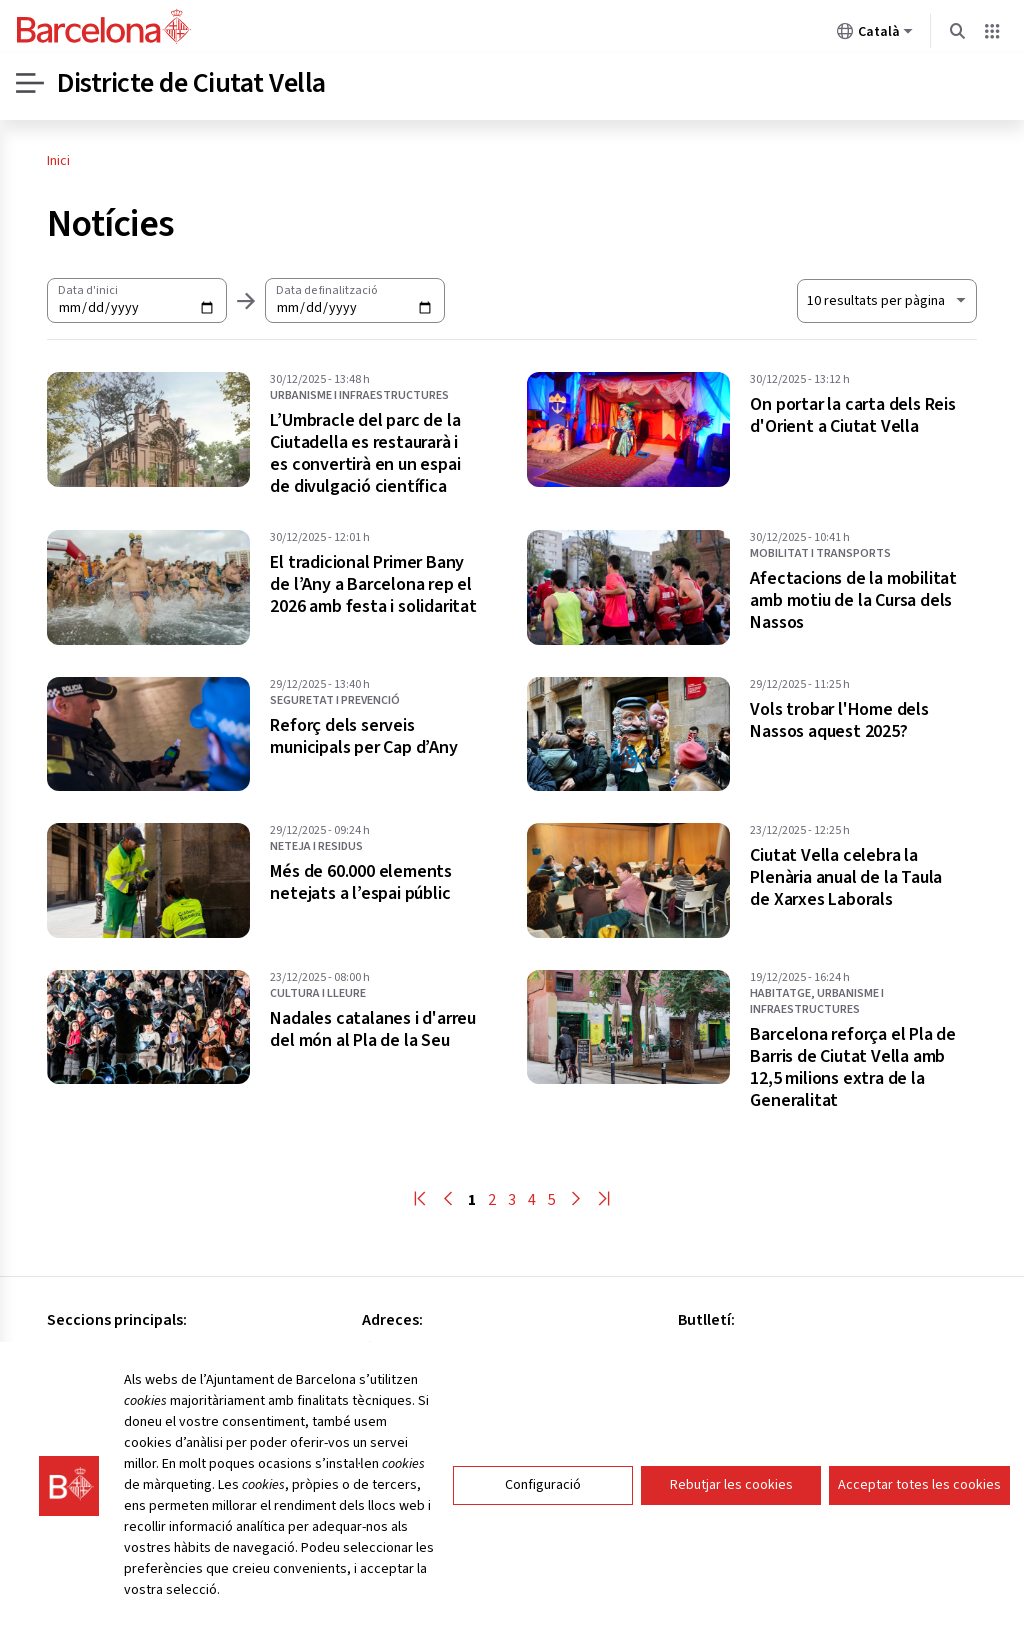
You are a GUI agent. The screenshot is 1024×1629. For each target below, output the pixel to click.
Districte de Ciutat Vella (191, 83)
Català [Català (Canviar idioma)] (875, 35)
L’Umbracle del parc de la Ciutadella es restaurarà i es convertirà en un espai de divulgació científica (365, 454)
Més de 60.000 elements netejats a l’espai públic (361, 883)
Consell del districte (114, 1350)
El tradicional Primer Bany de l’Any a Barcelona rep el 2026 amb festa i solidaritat (373, 585)
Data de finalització (326, 290)
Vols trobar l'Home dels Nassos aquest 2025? (839, 721)
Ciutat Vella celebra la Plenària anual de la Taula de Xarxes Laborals (846, 878)
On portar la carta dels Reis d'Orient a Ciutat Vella (852, 416)
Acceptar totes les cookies (919, 1531)
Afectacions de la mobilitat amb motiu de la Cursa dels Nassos (853, 601)
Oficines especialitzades (128, 1376)
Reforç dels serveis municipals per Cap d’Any (363, 737)
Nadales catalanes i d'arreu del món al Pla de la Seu (373, 1030)
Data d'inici (88, 290)
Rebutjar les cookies (731, 1531)
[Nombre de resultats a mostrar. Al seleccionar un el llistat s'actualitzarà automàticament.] (887, 301)
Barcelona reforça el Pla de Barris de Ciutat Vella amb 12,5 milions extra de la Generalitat (853, 1068)
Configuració (543, 1531)
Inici (58, 161)
